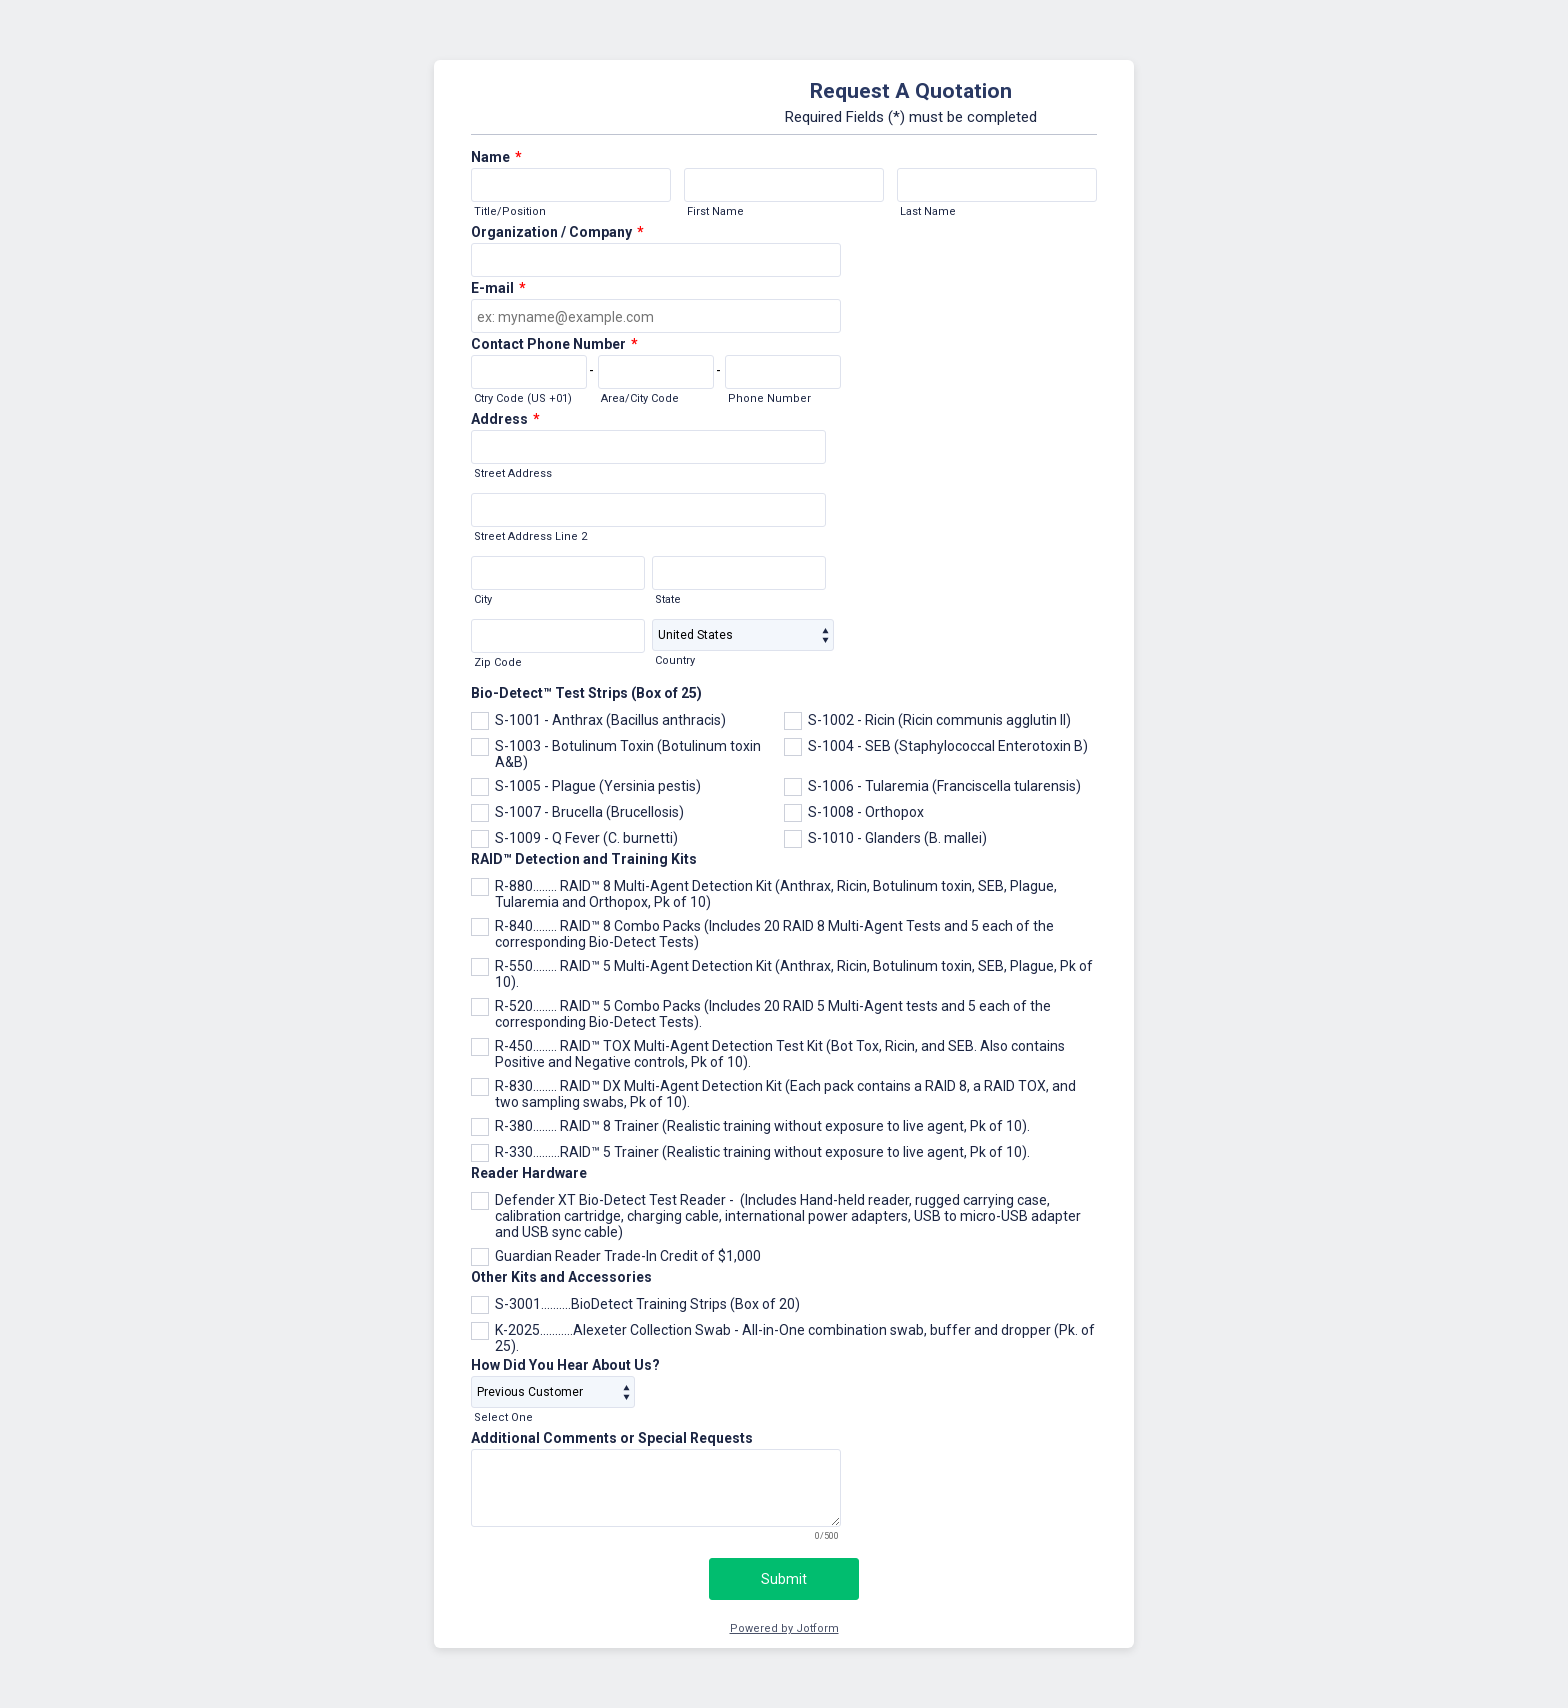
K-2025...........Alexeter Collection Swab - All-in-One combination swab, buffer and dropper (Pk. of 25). (795, 1338)
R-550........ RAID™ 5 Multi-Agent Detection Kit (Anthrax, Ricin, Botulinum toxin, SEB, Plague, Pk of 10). (794, 974)
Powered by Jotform (784, 1628)
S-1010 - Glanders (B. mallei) (897, 838)
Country (675, 660)
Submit (784, 1579)
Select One (503, 1417)
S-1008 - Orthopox (866, 812)
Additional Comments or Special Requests (612, 1438)
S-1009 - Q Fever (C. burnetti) (586, 838)
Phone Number (769, 398)
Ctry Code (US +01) (523, 398)
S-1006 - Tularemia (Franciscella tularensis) (944, 786)
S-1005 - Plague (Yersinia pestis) (598, 786)
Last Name (928, 211)
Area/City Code (640, 398)
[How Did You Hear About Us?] (553, 1392)
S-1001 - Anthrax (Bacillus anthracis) (610, 720)
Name (496, 157)
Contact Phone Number (554, 344)
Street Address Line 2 (530, 536)
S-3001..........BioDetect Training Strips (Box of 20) (647, 1304)
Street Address (513, 473)
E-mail (498, 288)
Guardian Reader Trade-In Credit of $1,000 (628, 1256)
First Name (715, 211)
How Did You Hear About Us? (565, 1365)
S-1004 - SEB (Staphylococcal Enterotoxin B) (948, 746)
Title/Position (510, 211)
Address (505, 419)
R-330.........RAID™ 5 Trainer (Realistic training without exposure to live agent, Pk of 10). (762, 1152)
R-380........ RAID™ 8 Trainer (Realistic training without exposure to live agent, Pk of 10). (762, 1126)
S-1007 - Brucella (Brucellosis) (589, 812)
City (483, 599)
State (668, 599)
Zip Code (498, 662)
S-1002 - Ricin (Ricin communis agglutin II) (939, 720)
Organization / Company (557, 232)
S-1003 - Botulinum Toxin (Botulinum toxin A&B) (628, 754)
